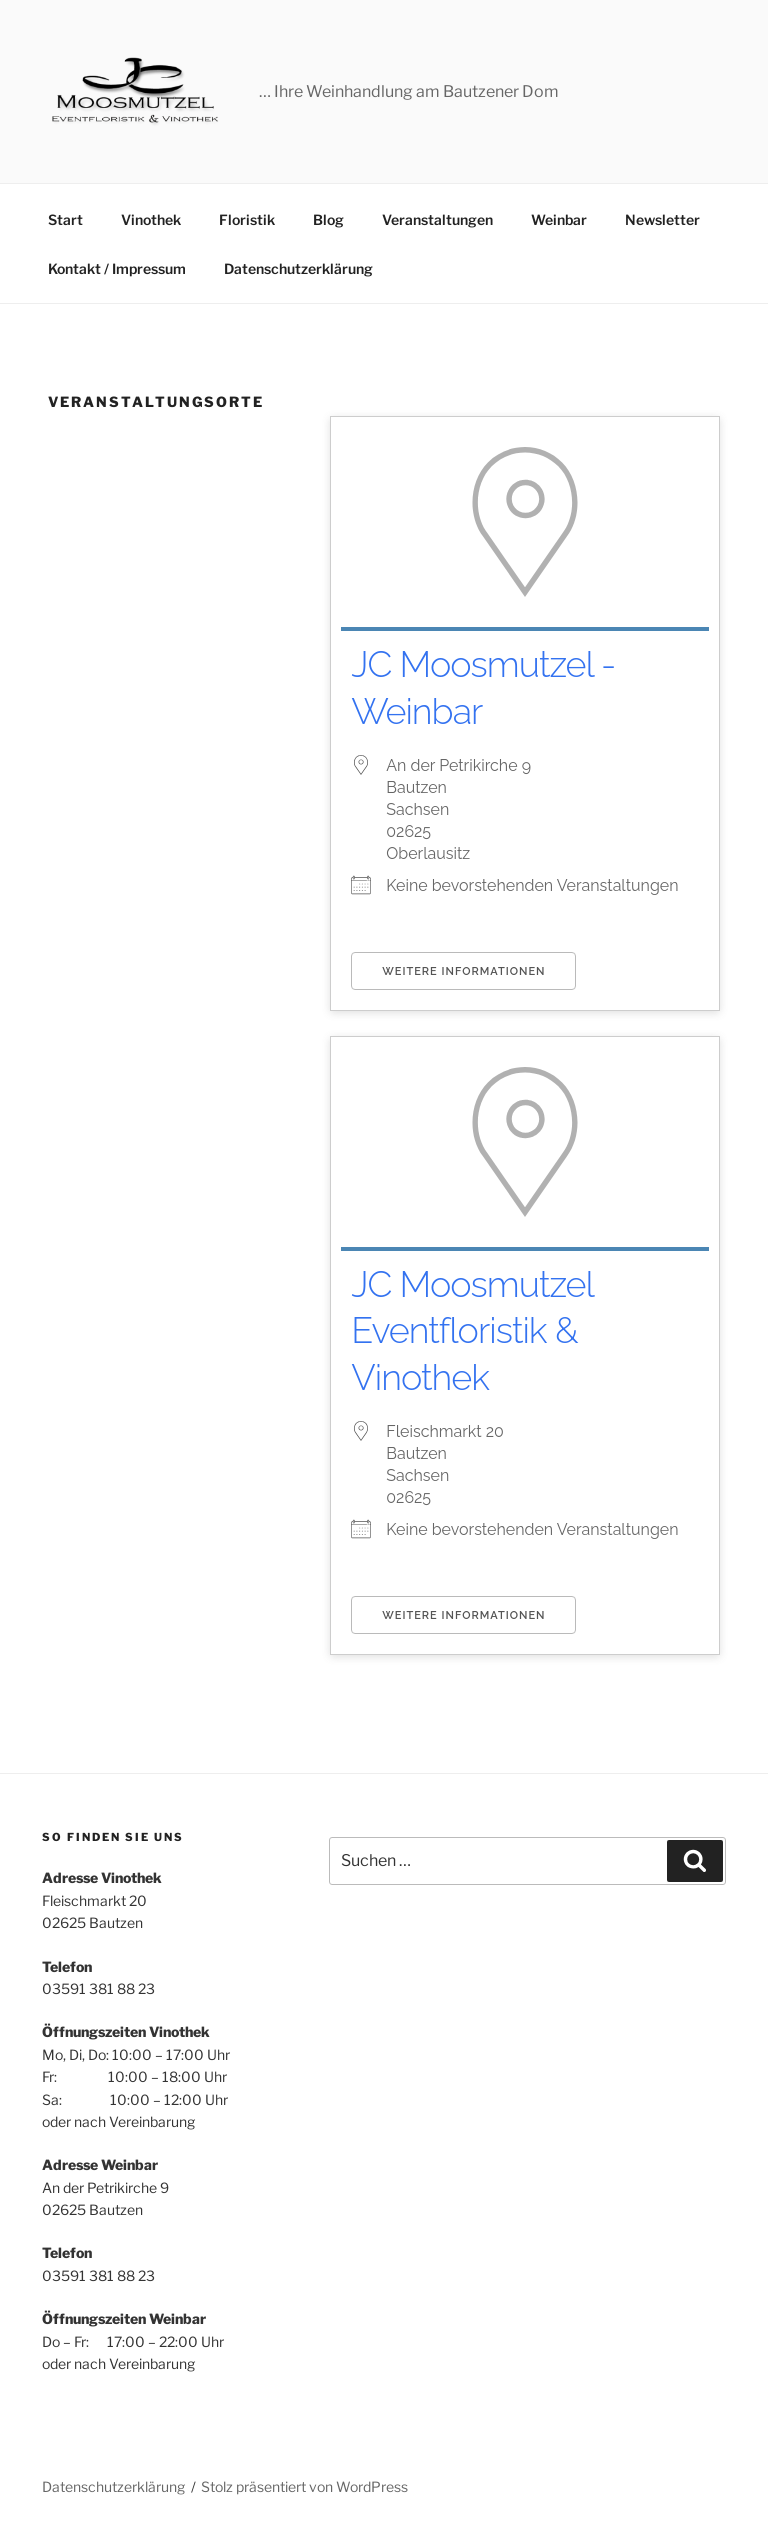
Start (65, 219)
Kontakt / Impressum (117, 268)
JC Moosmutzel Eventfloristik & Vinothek (472, 1331)
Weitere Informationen (463, 971)
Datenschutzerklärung (298, 268)
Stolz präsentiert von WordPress (304, 2486)
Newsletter (662, 219)
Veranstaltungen (437, 219)
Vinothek (151, 219)
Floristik (247, 219)
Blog (328, 219)
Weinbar (559, 219)
